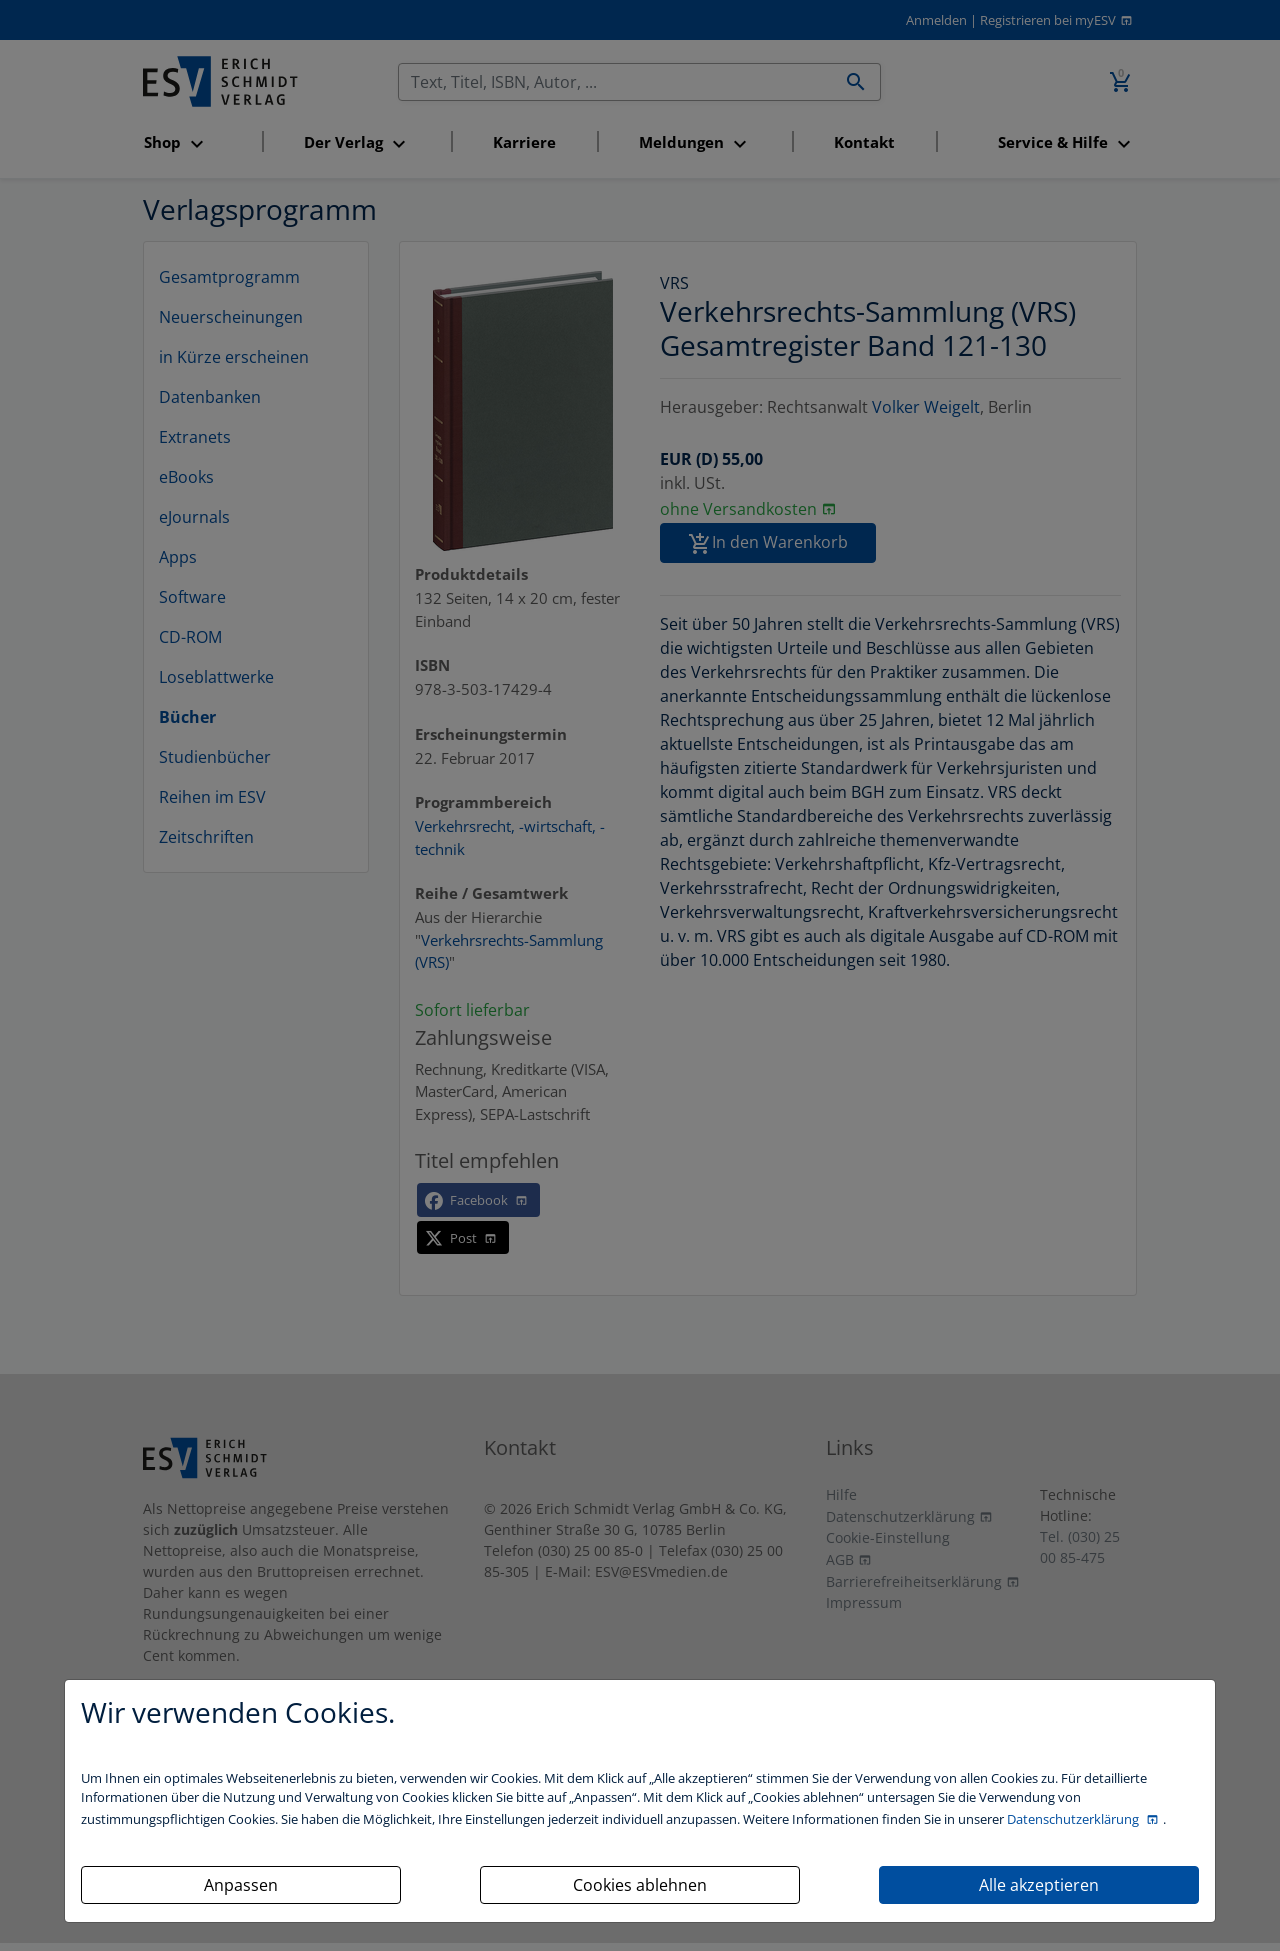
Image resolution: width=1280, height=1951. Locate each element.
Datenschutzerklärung (1074, 1819)
